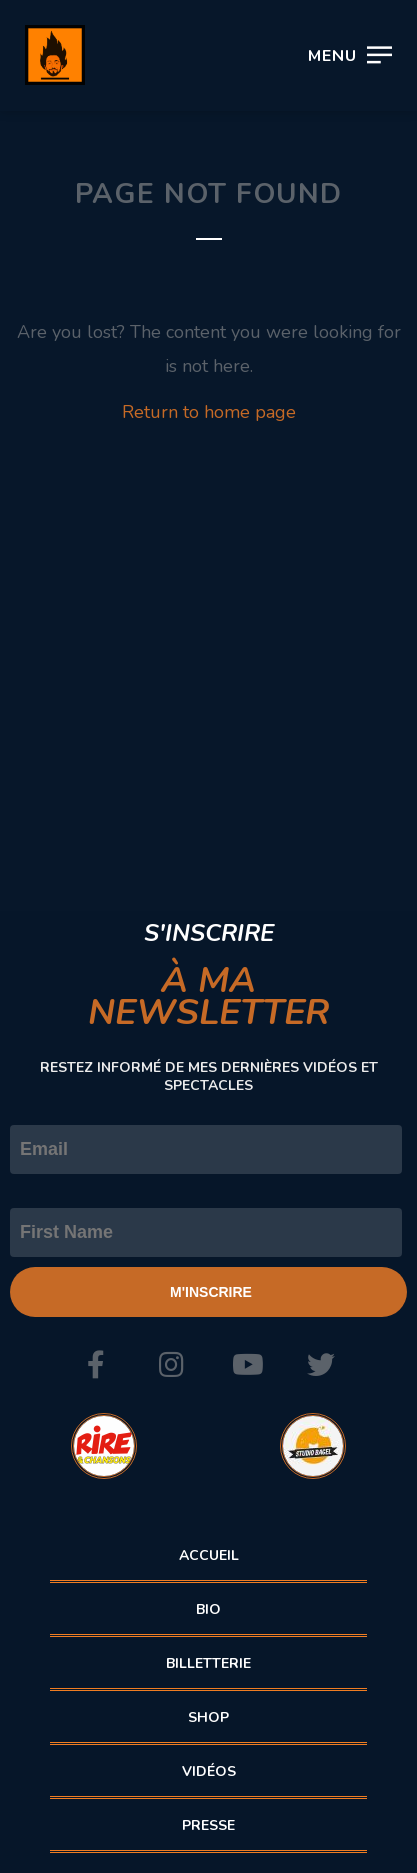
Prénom (42, 1191)
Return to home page (209, 412)
